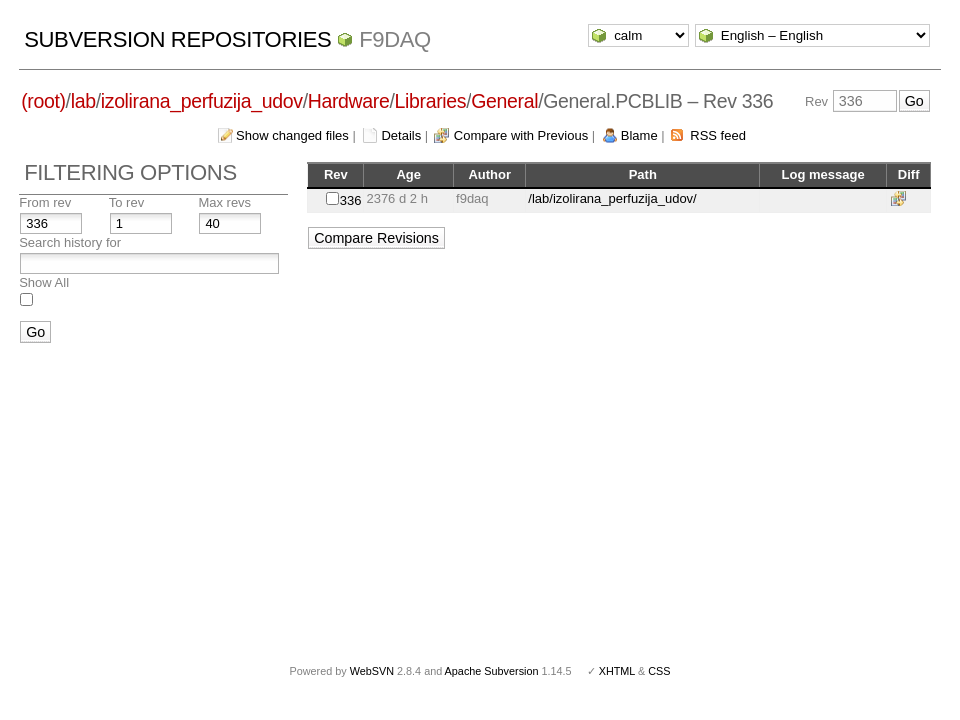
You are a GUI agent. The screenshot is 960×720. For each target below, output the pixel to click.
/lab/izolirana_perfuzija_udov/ (612, 198)
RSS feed (718, 135)
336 (351, 200)
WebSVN (372, 671)
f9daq (395, 39)
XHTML (617, 671)
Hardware (349, 101)
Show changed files (292, 135)
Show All (44, 282)
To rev (126, 202)
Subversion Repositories (177, 39)
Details (401, 135)
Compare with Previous (521, 135)
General (504, 101)
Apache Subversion (492, 671)
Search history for (70, 242)
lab (83, 101)
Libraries (431, 101)
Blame (639, 135)
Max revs (224, 202)
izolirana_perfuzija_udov (202, 101)
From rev (45, 202)
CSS (659, 671)
